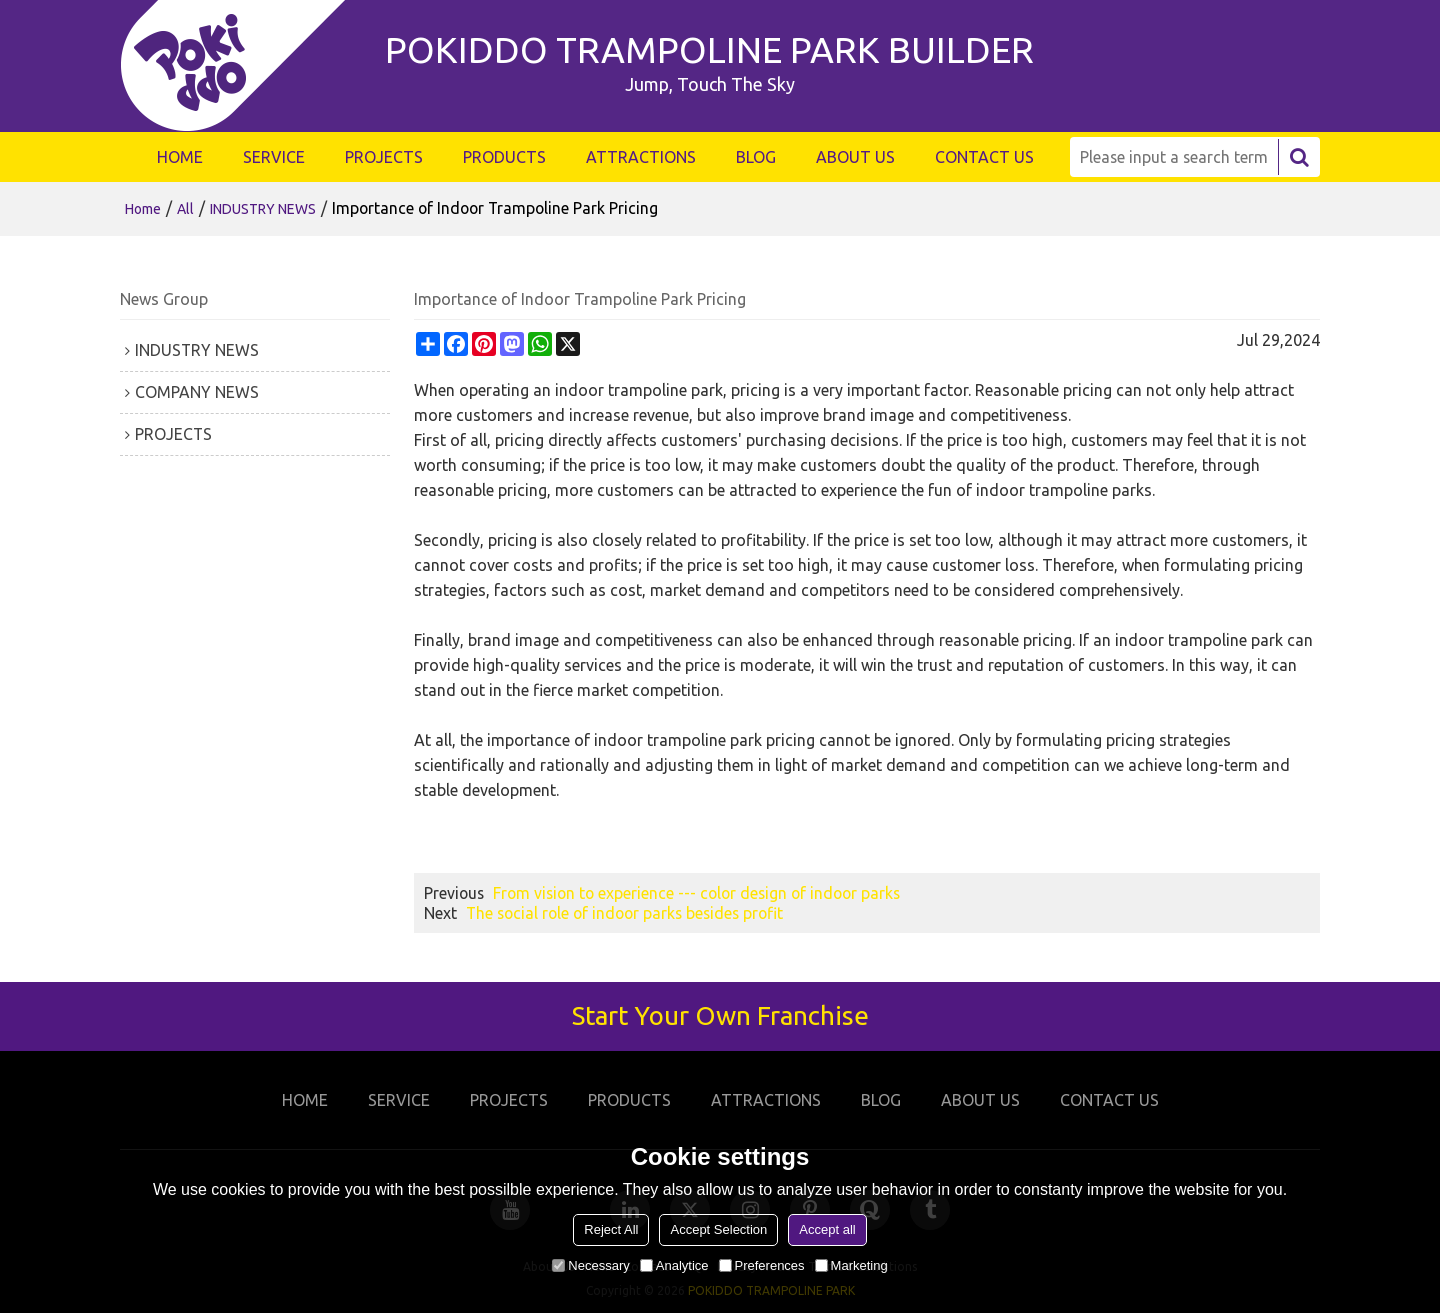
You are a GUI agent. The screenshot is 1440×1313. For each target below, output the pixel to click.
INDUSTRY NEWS (263, 209)
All (185, 209)
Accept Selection (718, 1229)
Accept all (827, 1229)
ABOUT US (855, 157)
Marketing (851, 1265)
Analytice (674, 1265)
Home (143, 209)
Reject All (611, 1229)
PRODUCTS (504, 157)
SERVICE (274, 157)
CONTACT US (984, 157)
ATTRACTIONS (641, 157)
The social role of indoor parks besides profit (624, 913)
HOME (180, 157)
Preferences (762, 1265)
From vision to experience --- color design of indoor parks (696, 893)
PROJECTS (384, 157)
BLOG (756, 157)
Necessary (590, 1265)
